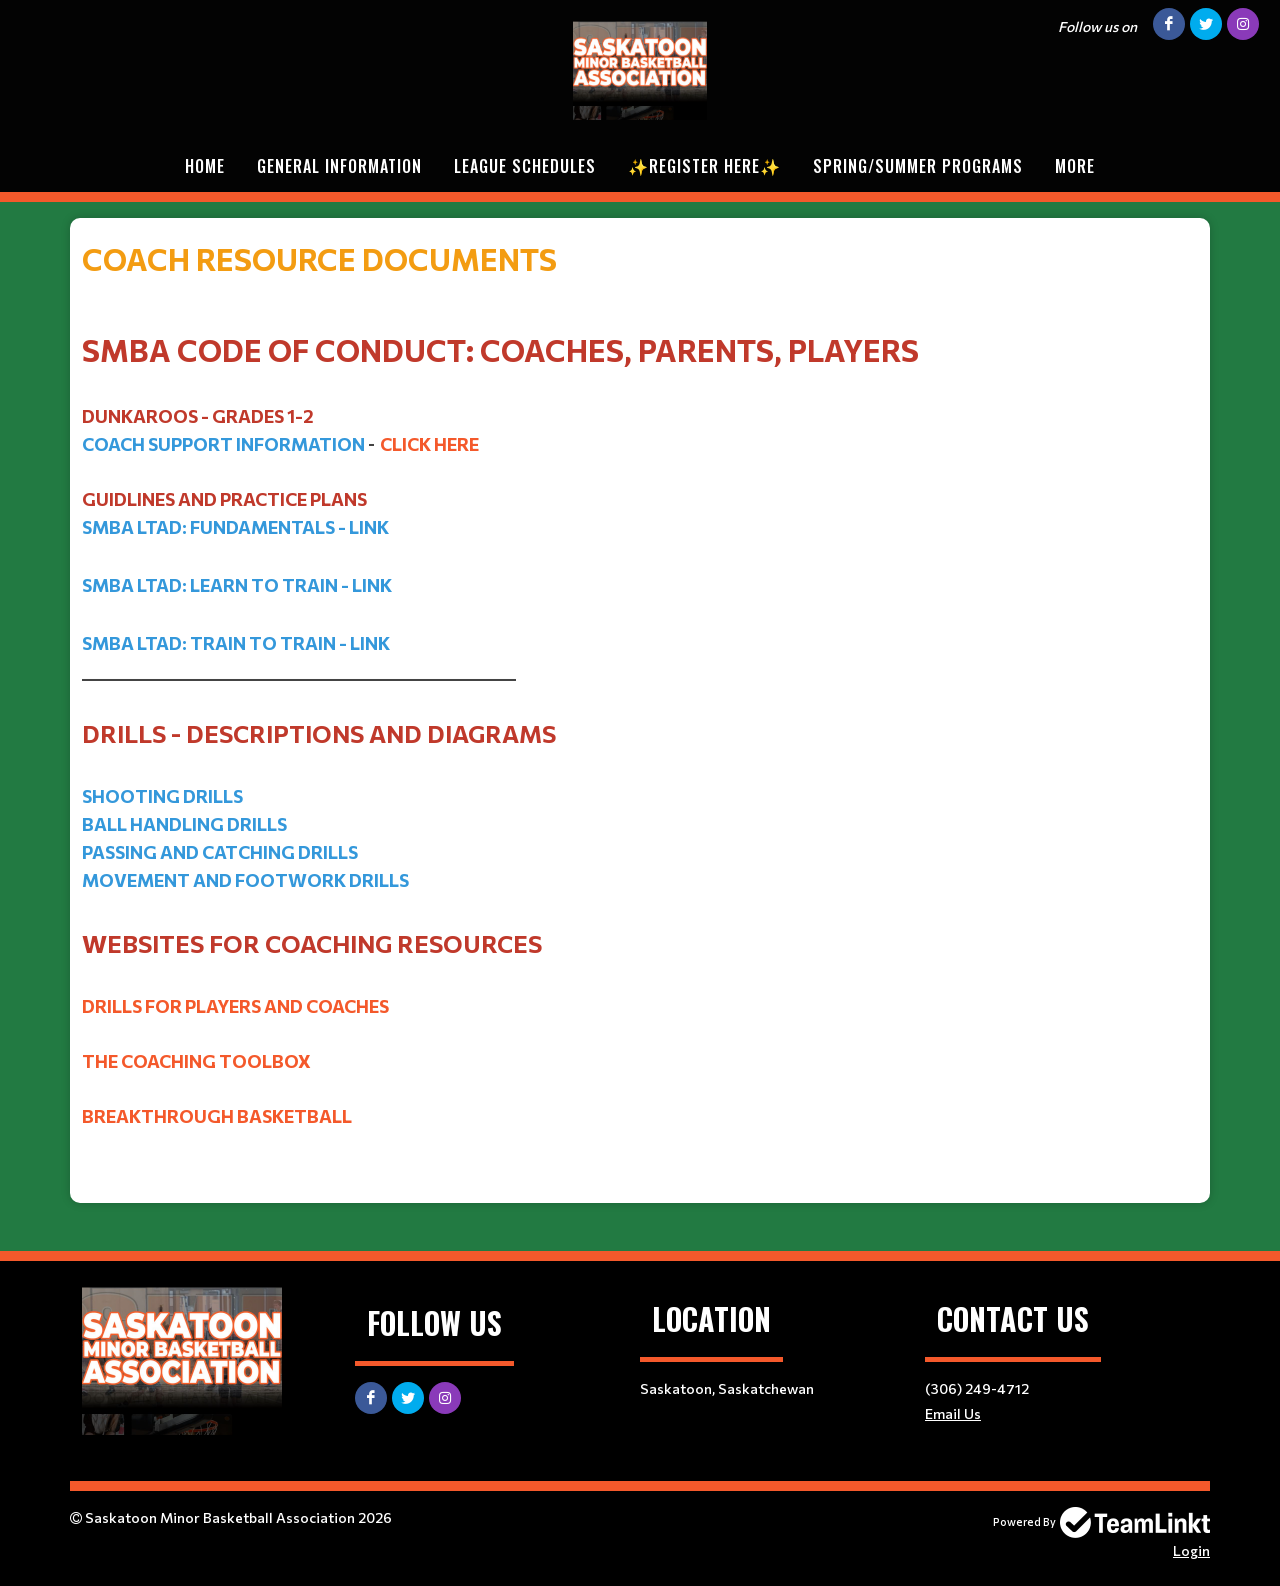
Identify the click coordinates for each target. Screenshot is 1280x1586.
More (1075, 166)
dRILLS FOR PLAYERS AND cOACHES (235, 1006)
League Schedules (525, 166)
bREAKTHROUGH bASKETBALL (217, 1116)
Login (1191, 1550)
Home (205, 166)
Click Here (429, 444)
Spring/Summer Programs (918, 166)
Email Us (953, 1413)
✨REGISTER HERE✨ (704, 166)
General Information (339, 166)
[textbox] (640, 459)
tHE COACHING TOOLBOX (196, 1061)
